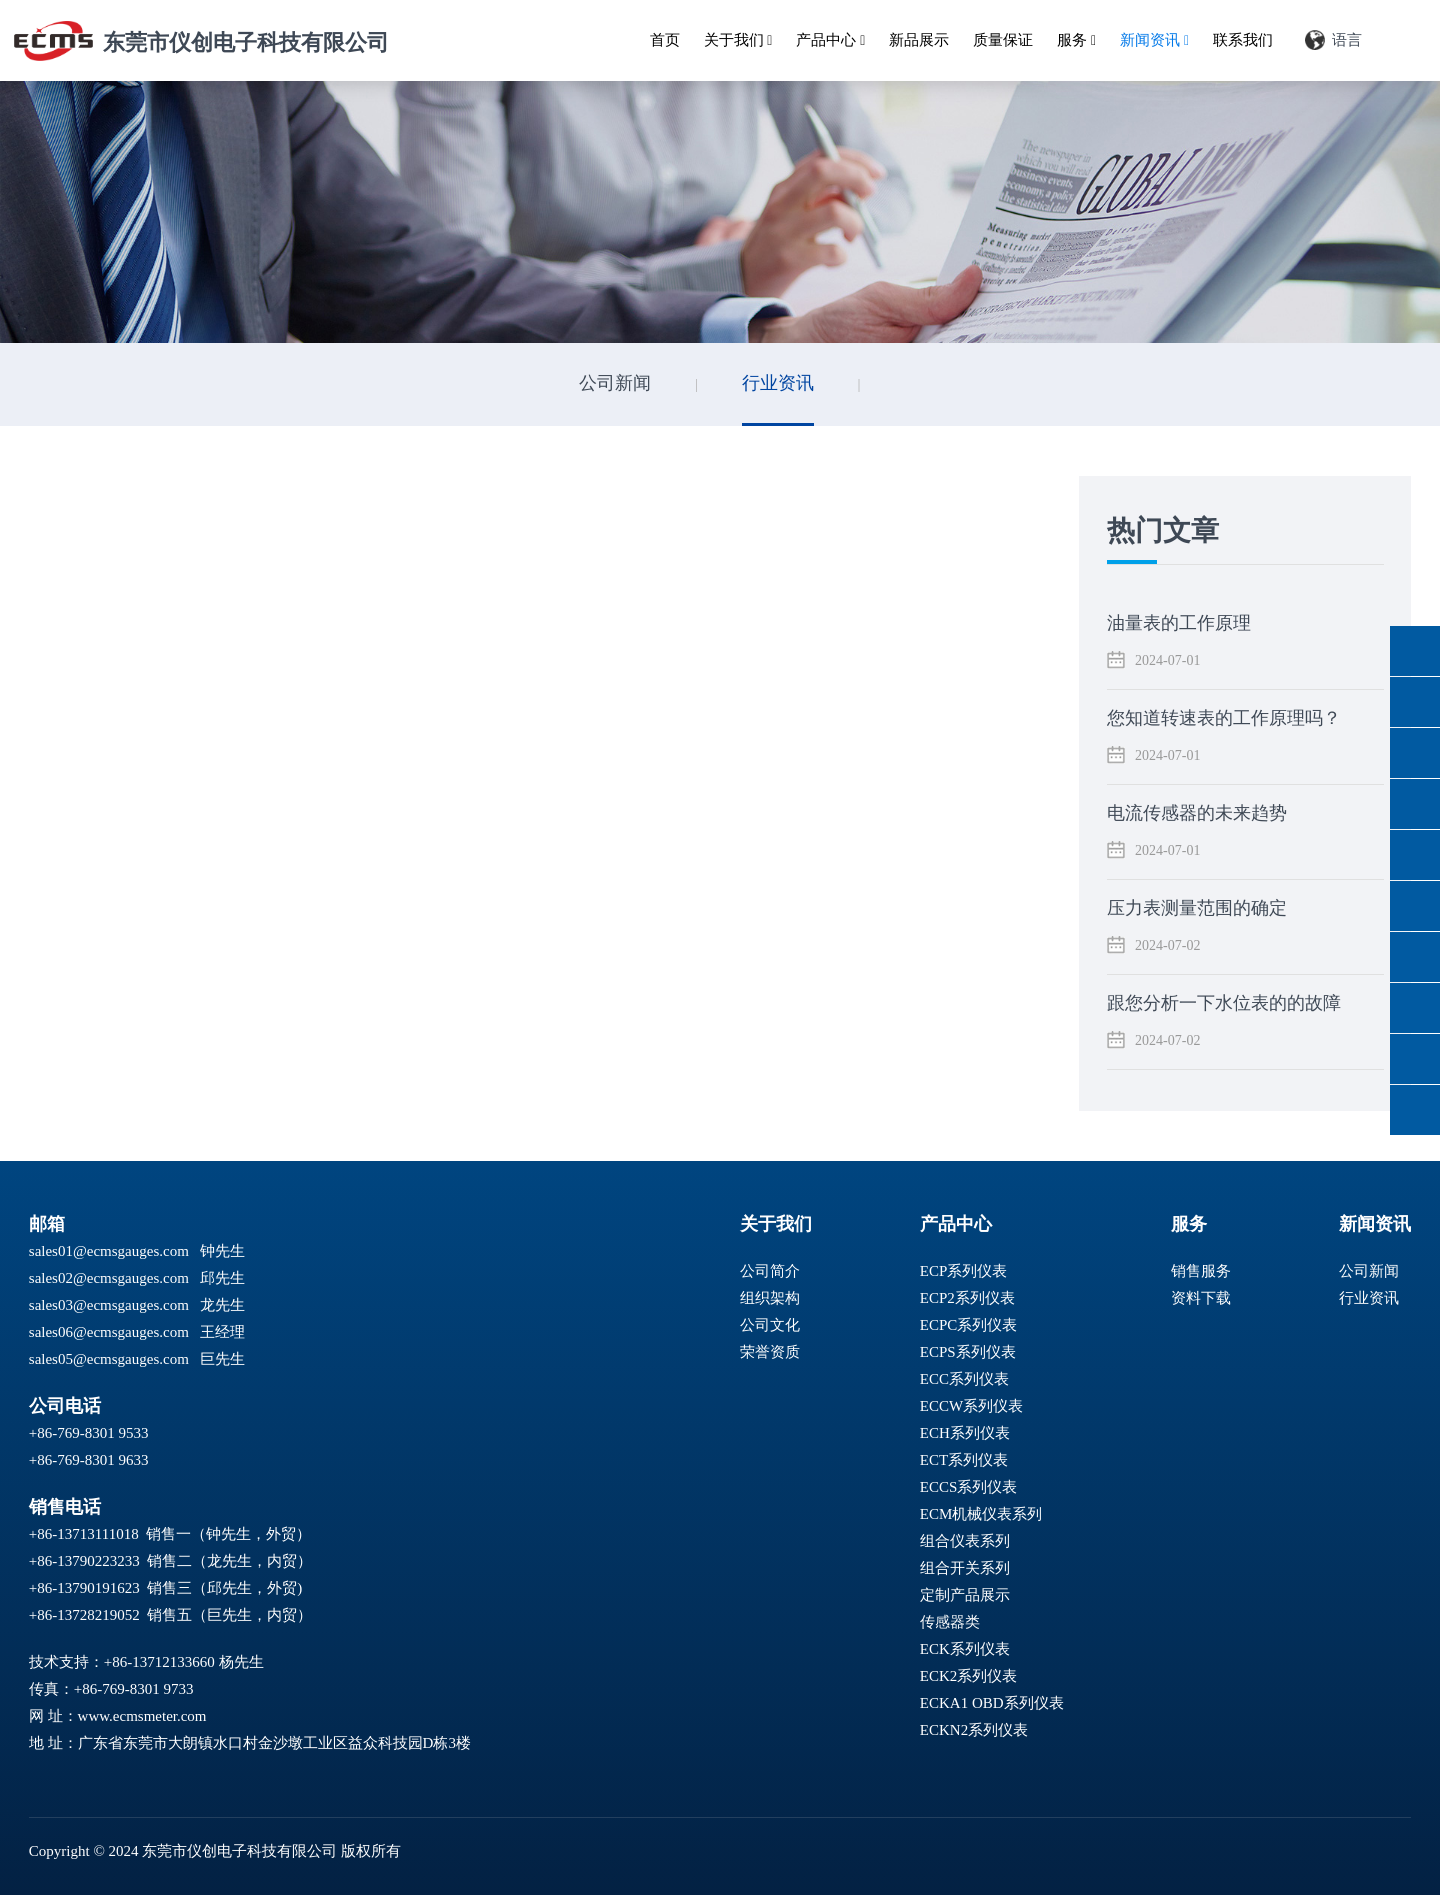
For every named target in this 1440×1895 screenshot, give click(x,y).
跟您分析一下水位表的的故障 (1224, 1003)
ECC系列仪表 (964, 1379)
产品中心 (830, 40)
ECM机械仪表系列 (981, 1514)
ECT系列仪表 (964, 1460)
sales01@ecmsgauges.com (109, 1251)
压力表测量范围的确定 (1197, 908)
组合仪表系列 (965, 1541)
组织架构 (770, 1298)
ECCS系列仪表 (969, 1487)
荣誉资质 (770, 1352)
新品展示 (919, 40)
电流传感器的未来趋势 (1197, 813)
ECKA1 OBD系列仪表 (992, 1703)
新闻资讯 (1154, 40)
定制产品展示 (965, 1595)
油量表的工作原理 (1179, 623)
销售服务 (1201, 1271)
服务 (1076, 40)
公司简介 (770, 1271)
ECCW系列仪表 (971, 1406)
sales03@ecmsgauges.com (109, 1305)
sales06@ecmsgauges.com (109, 1332)
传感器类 (950, 1622)
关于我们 (738, 40)
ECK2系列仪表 (969, 1676)
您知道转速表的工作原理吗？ (1224, 718)
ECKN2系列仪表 (974, 1730)
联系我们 (1243, 40)
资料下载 (1201, 1298)
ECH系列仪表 (965, 1433)
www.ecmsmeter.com (142, 1716)
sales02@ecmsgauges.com (109, 1278)
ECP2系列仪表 (967, 1298)
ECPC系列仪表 (969, 1325)
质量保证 (1003, 40)
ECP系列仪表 (964, 1271)
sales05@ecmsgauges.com (109, 1359)
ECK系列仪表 (965, 1649)
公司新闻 (615, 383)
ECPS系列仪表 (968, 1352)
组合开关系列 (965, 1568)
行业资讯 (778, 383)
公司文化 (770, 1325)
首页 (665, 40)
